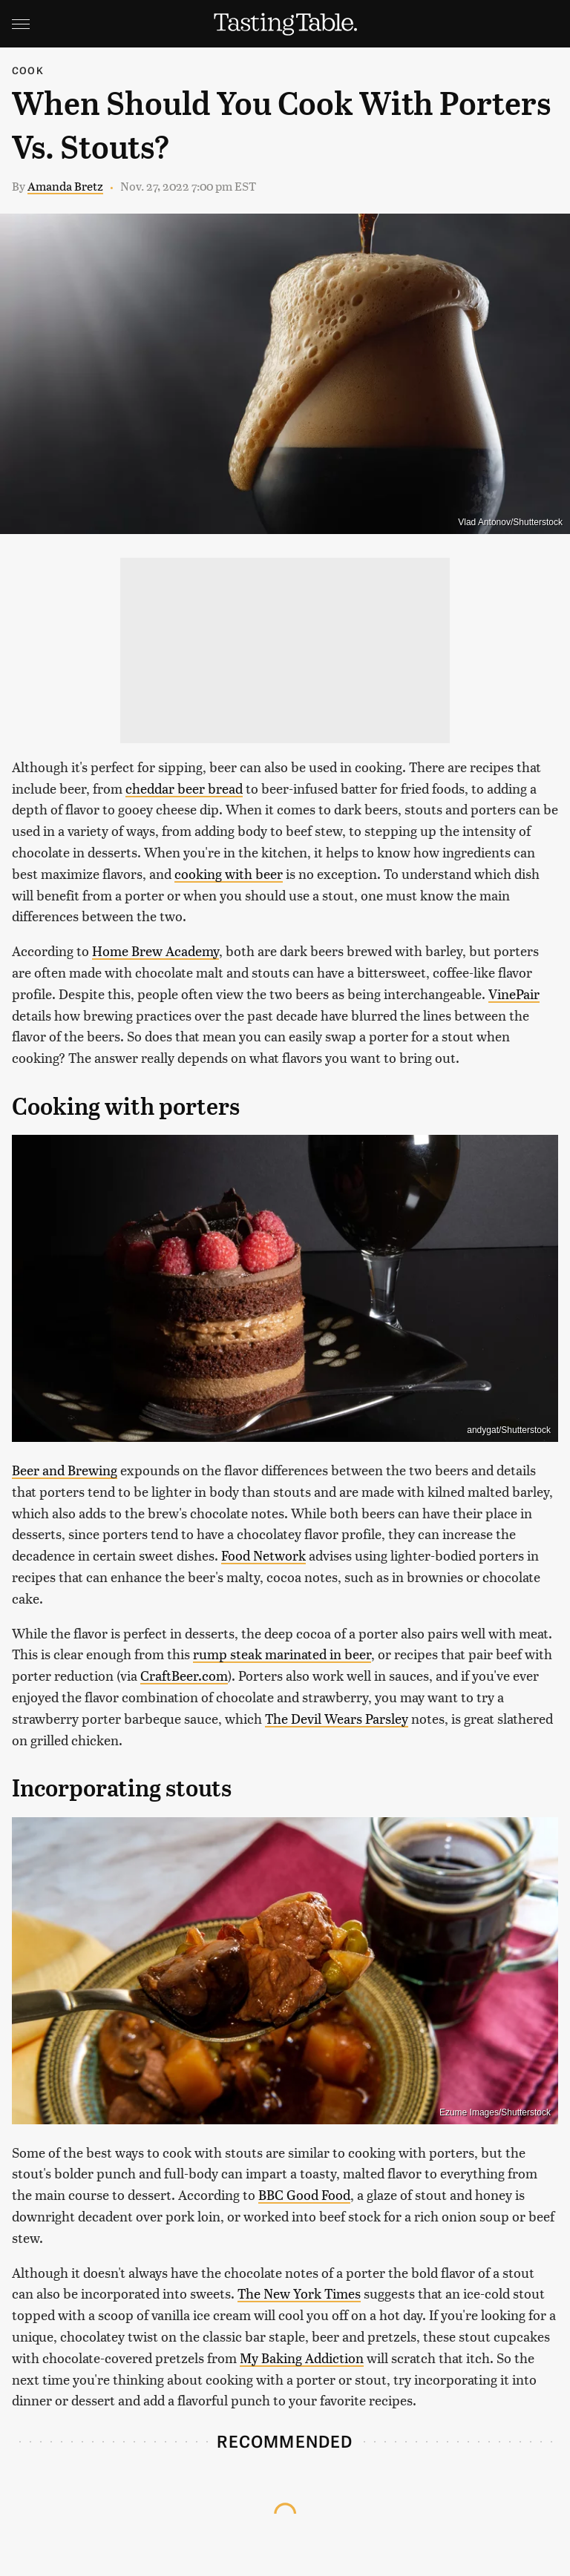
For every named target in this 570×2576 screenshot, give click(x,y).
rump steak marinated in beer (282, 1653)
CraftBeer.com (184, 1675)
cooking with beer (228, 873)
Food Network (263, 1555)
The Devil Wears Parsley (336, 1718)
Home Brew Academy (155, 950)
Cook (28, 70)
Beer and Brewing (64, 1469)
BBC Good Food (304, 2194)
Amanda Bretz (65, 185)
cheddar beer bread (184, 788)
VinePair (514, 993)
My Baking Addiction (302, 2357)
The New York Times (299, 2293)
